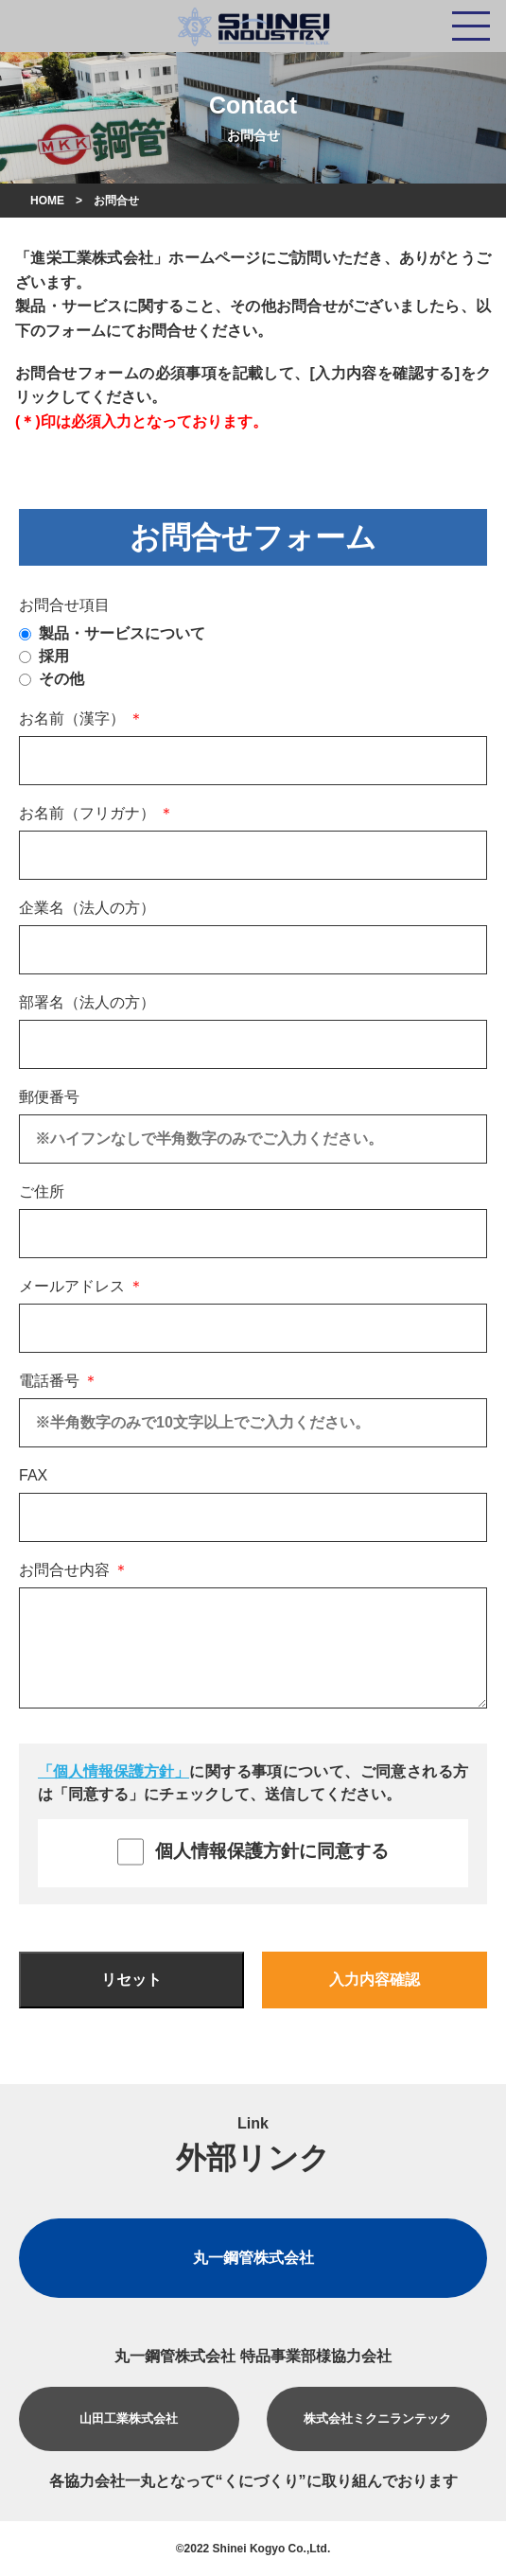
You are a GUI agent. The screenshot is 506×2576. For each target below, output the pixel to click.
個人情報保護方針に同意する (253, 1852)
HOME (47, 200)
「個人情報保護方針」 (113, 1771)
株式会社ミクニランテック (377, 2418)
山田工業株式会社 (128, 2418)
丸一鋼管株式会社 (253, 2258)
